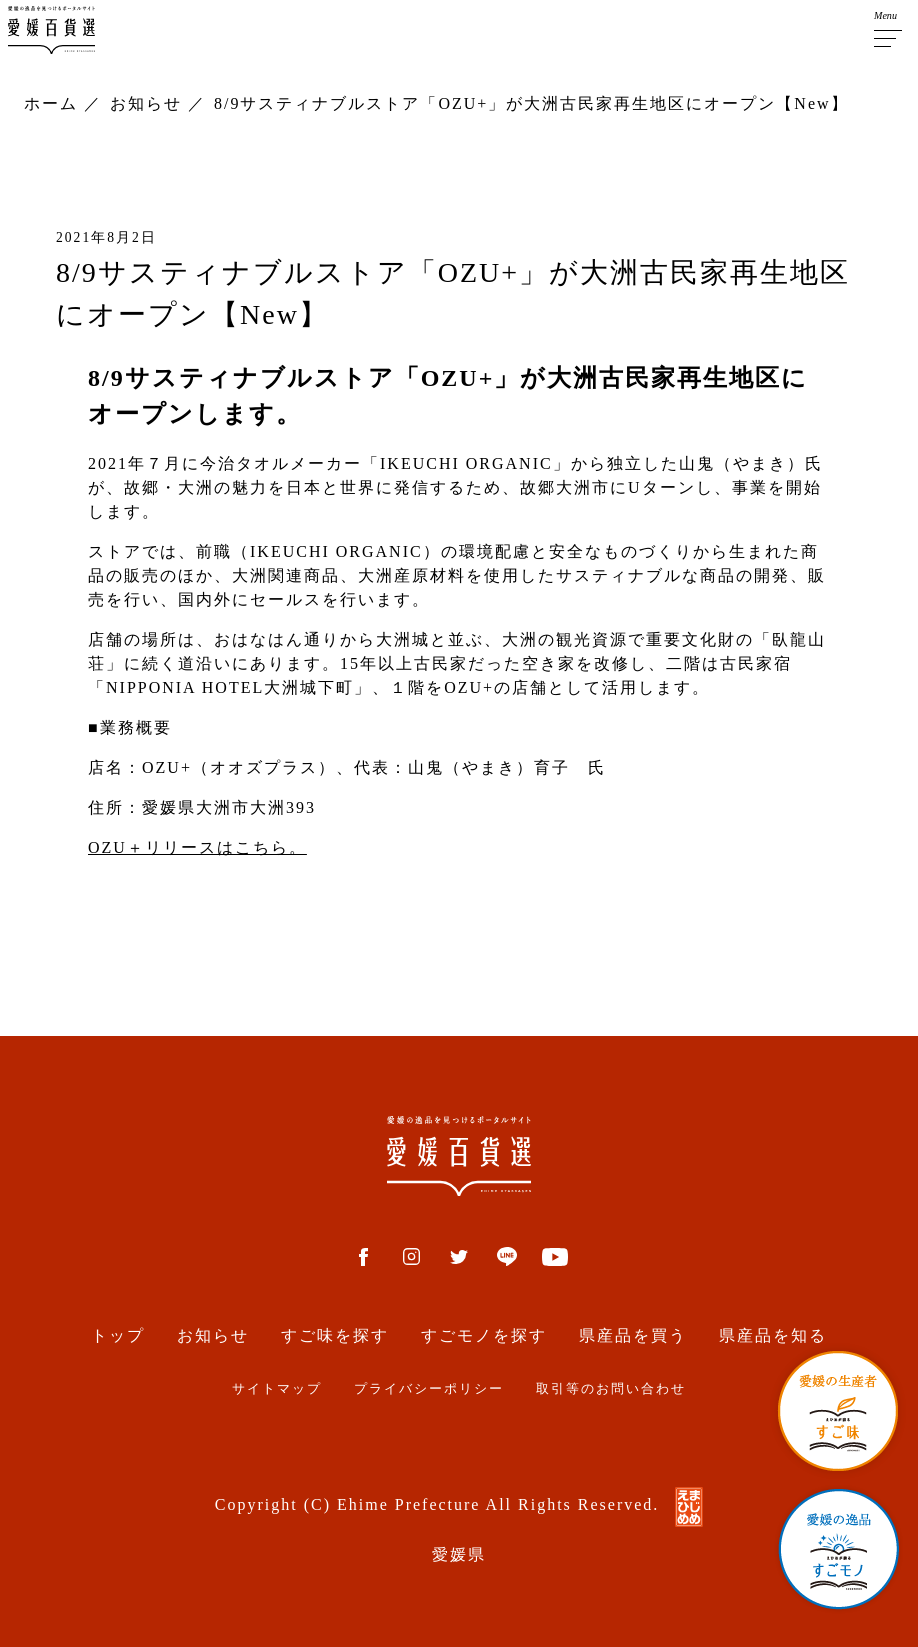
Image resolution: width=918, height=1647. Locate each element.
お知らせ (213, 1335)
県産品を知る (773, 1335)
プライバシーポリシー (429, 1389)
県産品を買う (633, 1335)
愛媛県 (459, 1554)
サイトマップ (277, 1389)
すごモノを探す (484, 1335)
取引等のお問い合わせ (611, 1389)
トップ (118, 1335)
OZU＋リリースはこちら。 (197, 847)
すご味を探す (335, 1335)
